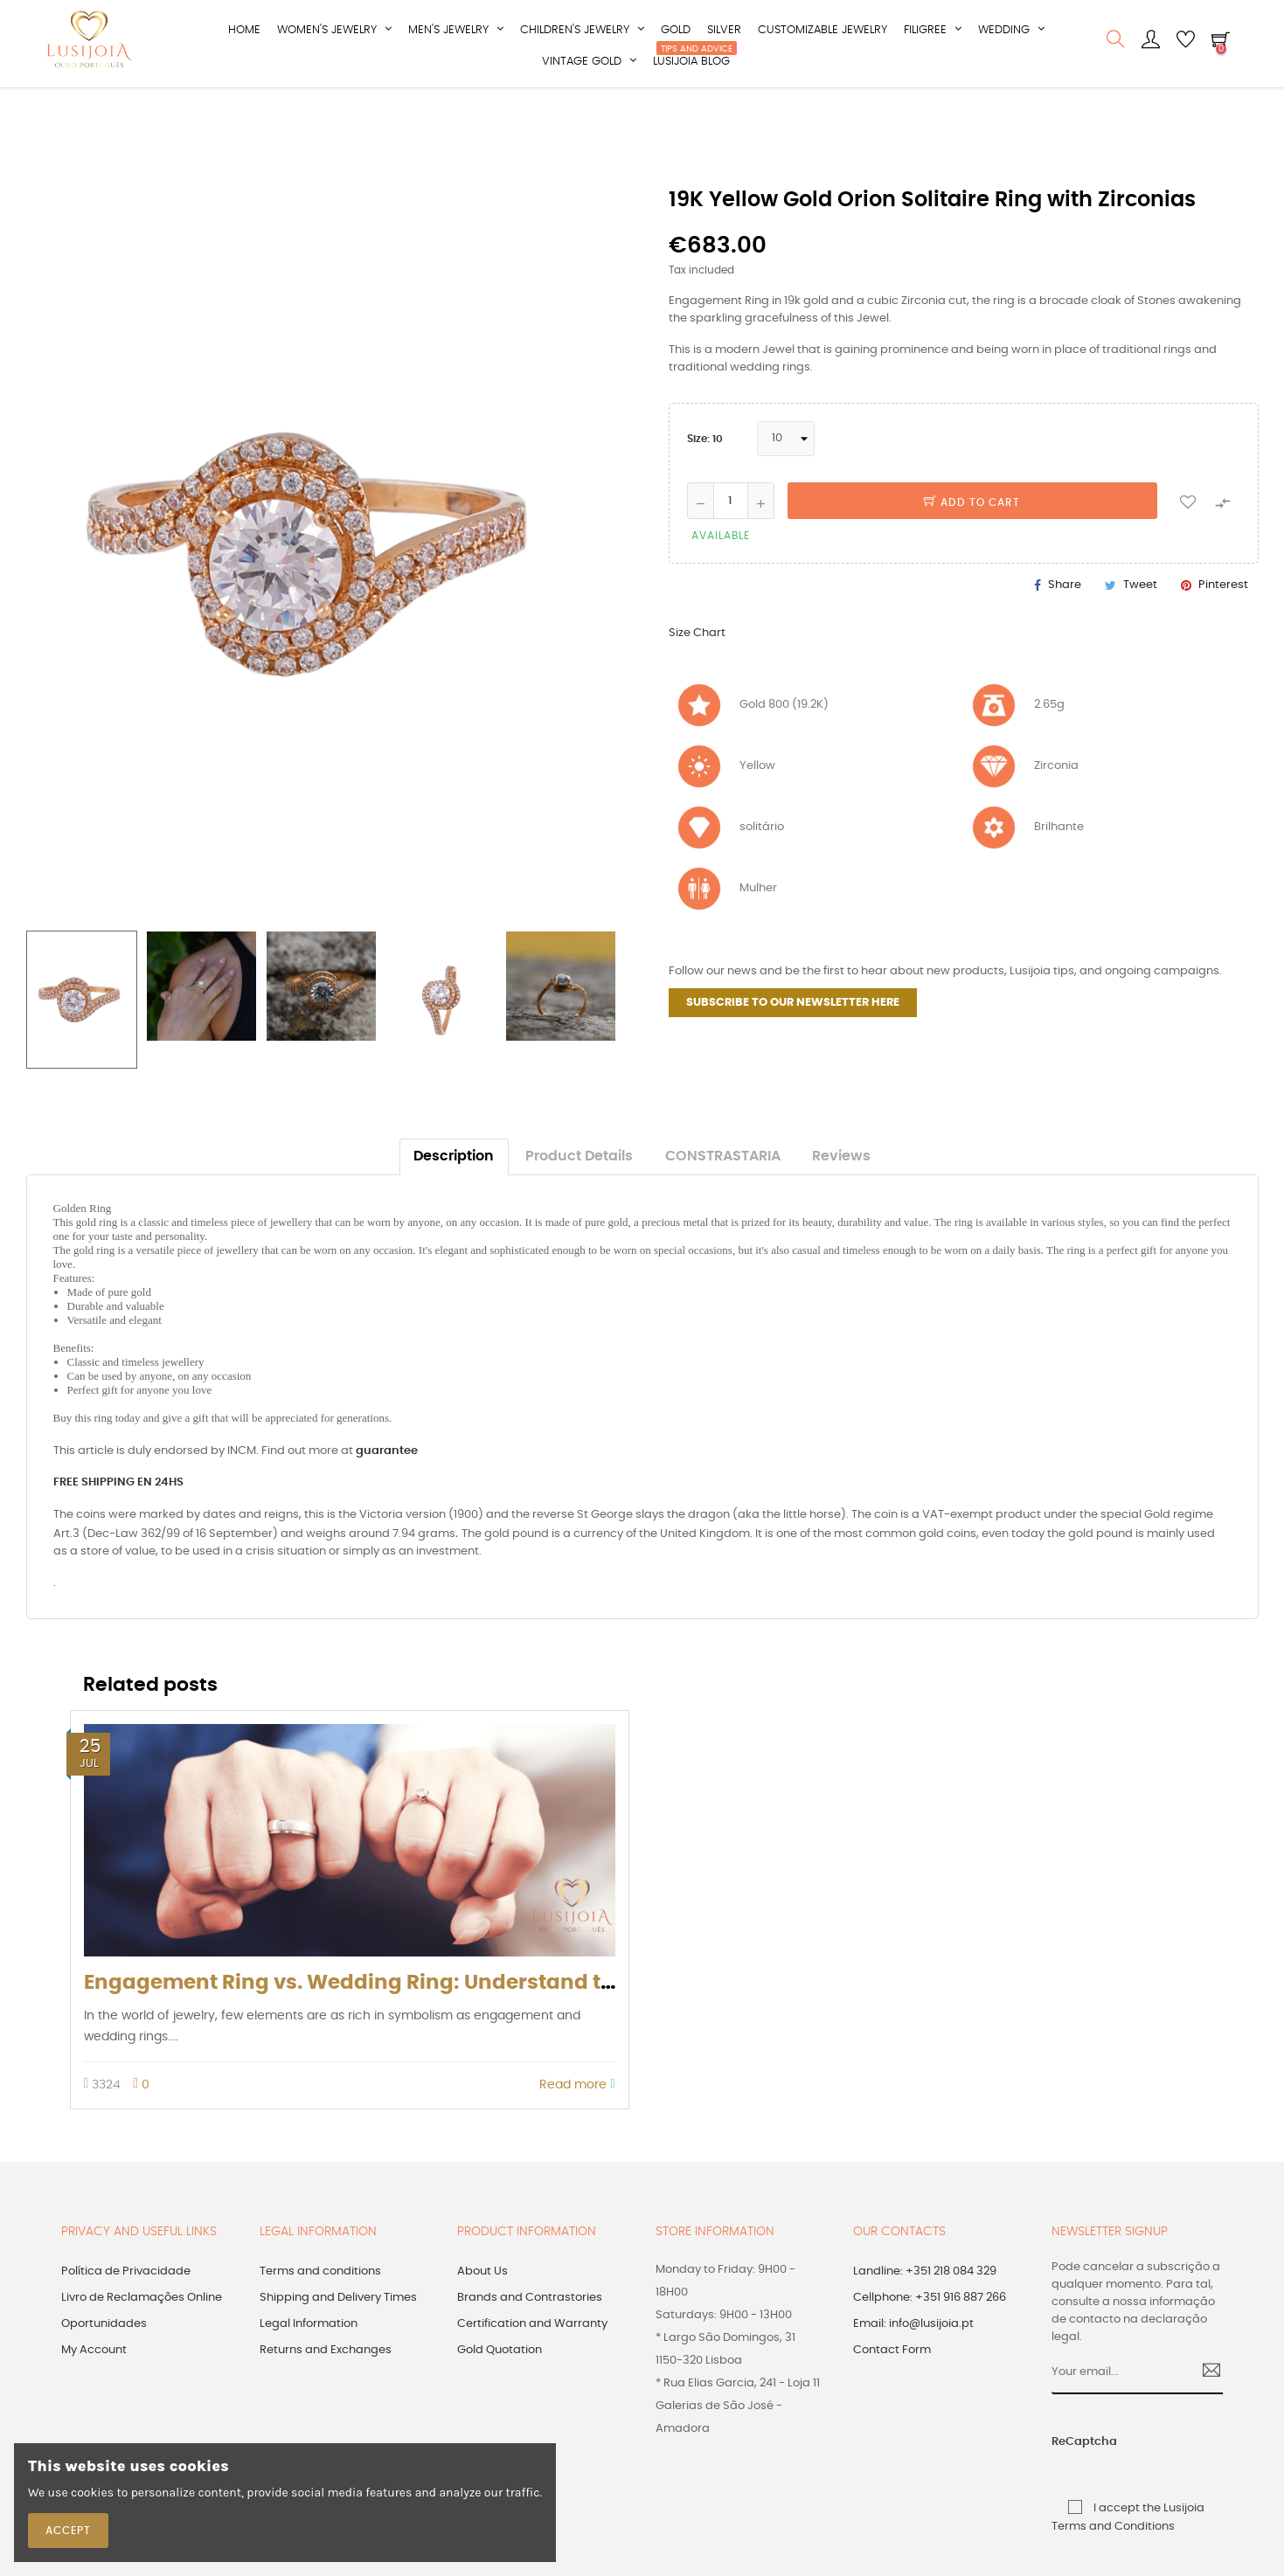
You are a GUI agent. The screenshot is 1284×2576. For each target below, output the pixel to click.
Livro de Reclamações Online (141, 2331)
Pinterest (1223, 619)
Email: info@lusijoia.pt (913, 2357)
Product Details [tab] (579, 1190)
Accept (68, 2530)
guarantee (387, 1485)
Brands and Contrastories (529, 2331)
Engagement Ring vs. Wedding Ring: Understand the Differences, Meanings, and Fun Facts (552, 2016)
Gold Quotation (499, 2383)
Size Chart (697, 667)
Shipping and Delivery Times (338, 2331)
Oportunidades (104, 2357)
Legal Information (308, 2357)
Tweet (1140, 619)
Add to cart (972, 536)
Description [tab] (453, 1190)
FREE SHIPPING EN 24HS (118, 1516)
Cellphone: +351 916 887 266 (929, 2331)
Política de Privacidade (126, 2304)
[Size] (786, 472)
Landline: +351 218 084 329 (924, 2304)
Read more (576, 2118)
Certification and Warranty (532, 2357)
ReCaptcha (1069, 2476)
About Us (482, 2304)
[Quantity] (730, 534)
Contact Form (892, 2383)
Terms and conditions (320, 2304)
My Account (94, 2383)
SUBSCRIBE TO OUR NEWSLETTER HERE (792, 1036)
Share (1064, 619)
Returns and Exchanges (326, 2383)
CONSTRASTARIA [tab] (723, 1190)
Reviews (841, 1190)
